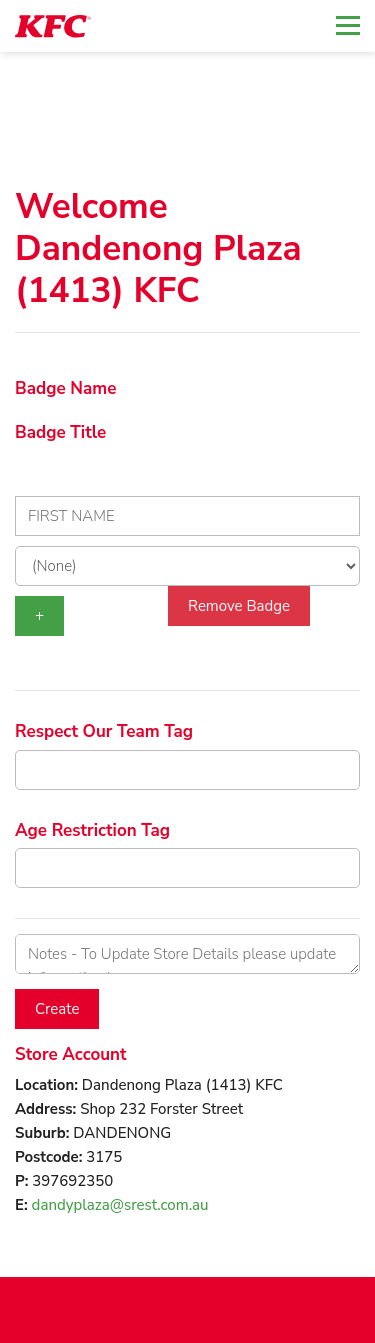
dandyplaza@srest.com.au (120, 1205)
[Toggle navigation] (348, 26)
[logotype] (53, 26)
